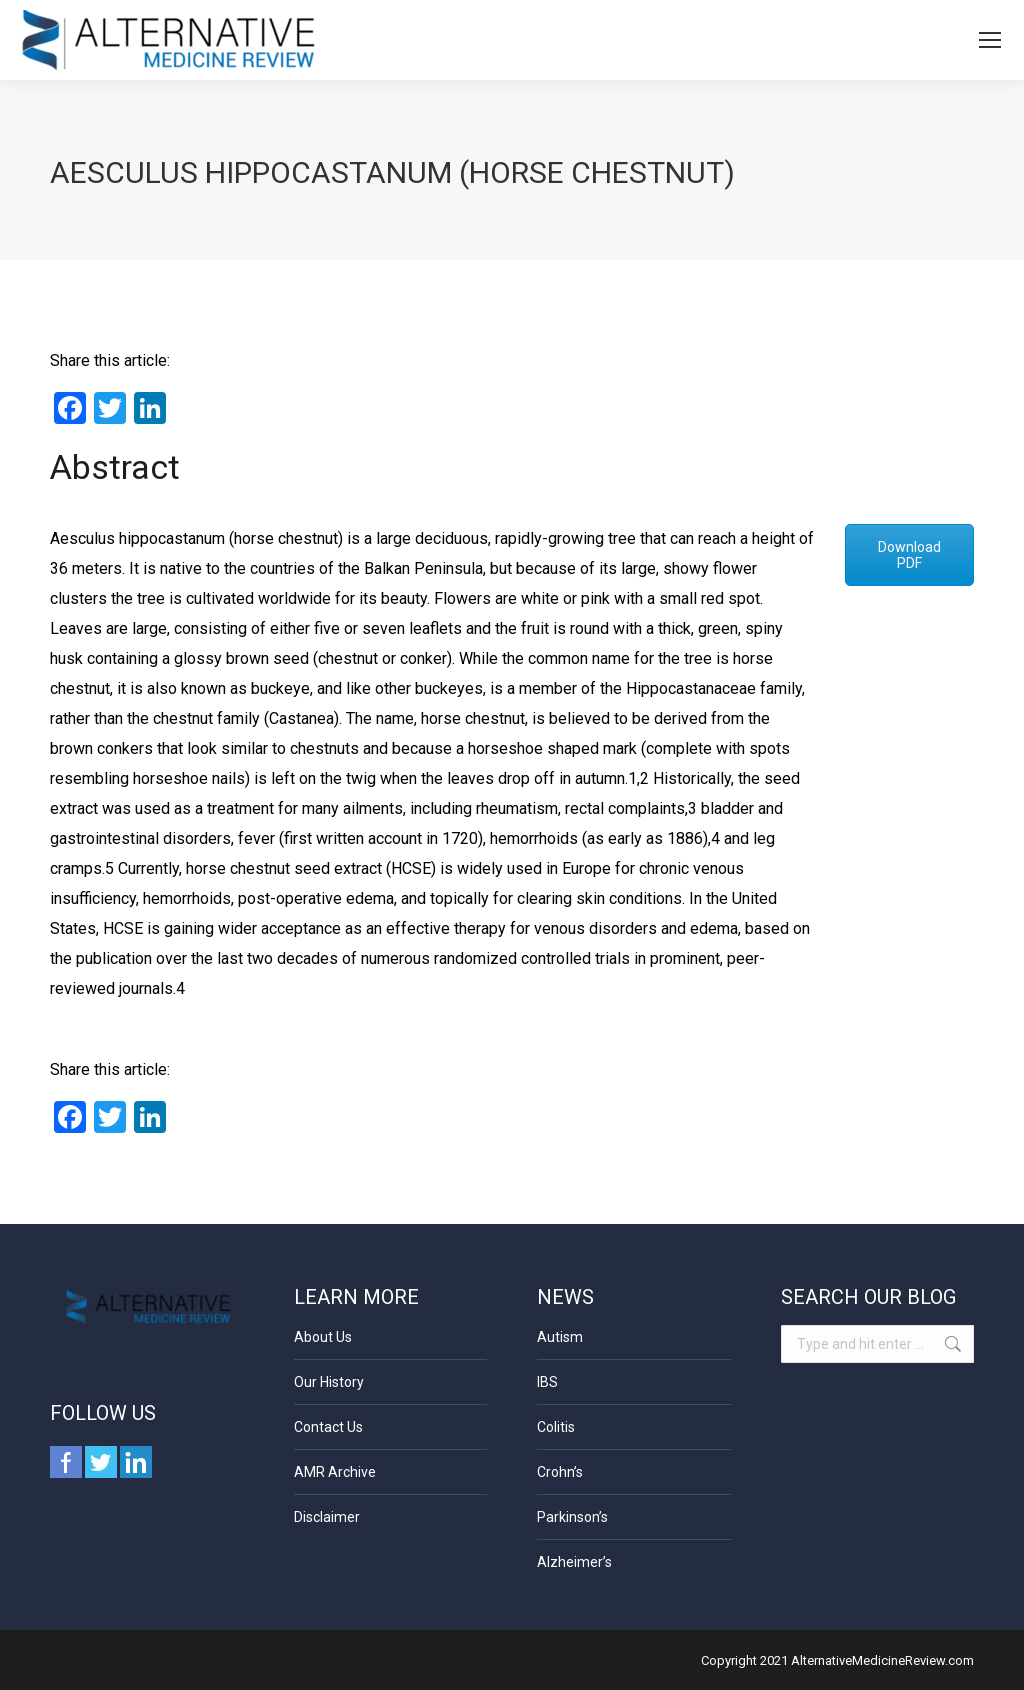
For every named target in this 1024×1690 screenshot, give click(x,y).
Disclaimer (327, 1517)
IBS (547, 1382)
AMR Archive (335, 1472)
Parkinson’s (572, 1517)
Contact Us (328, 1427)
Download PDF (909, 555)
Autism (560, 1337)
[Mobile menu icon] (990, 40)
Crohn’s (560, 1472)
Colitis (556, 1427)
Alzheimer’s (574, 1562)
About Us (323, 1337)
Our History (329, 1382)
